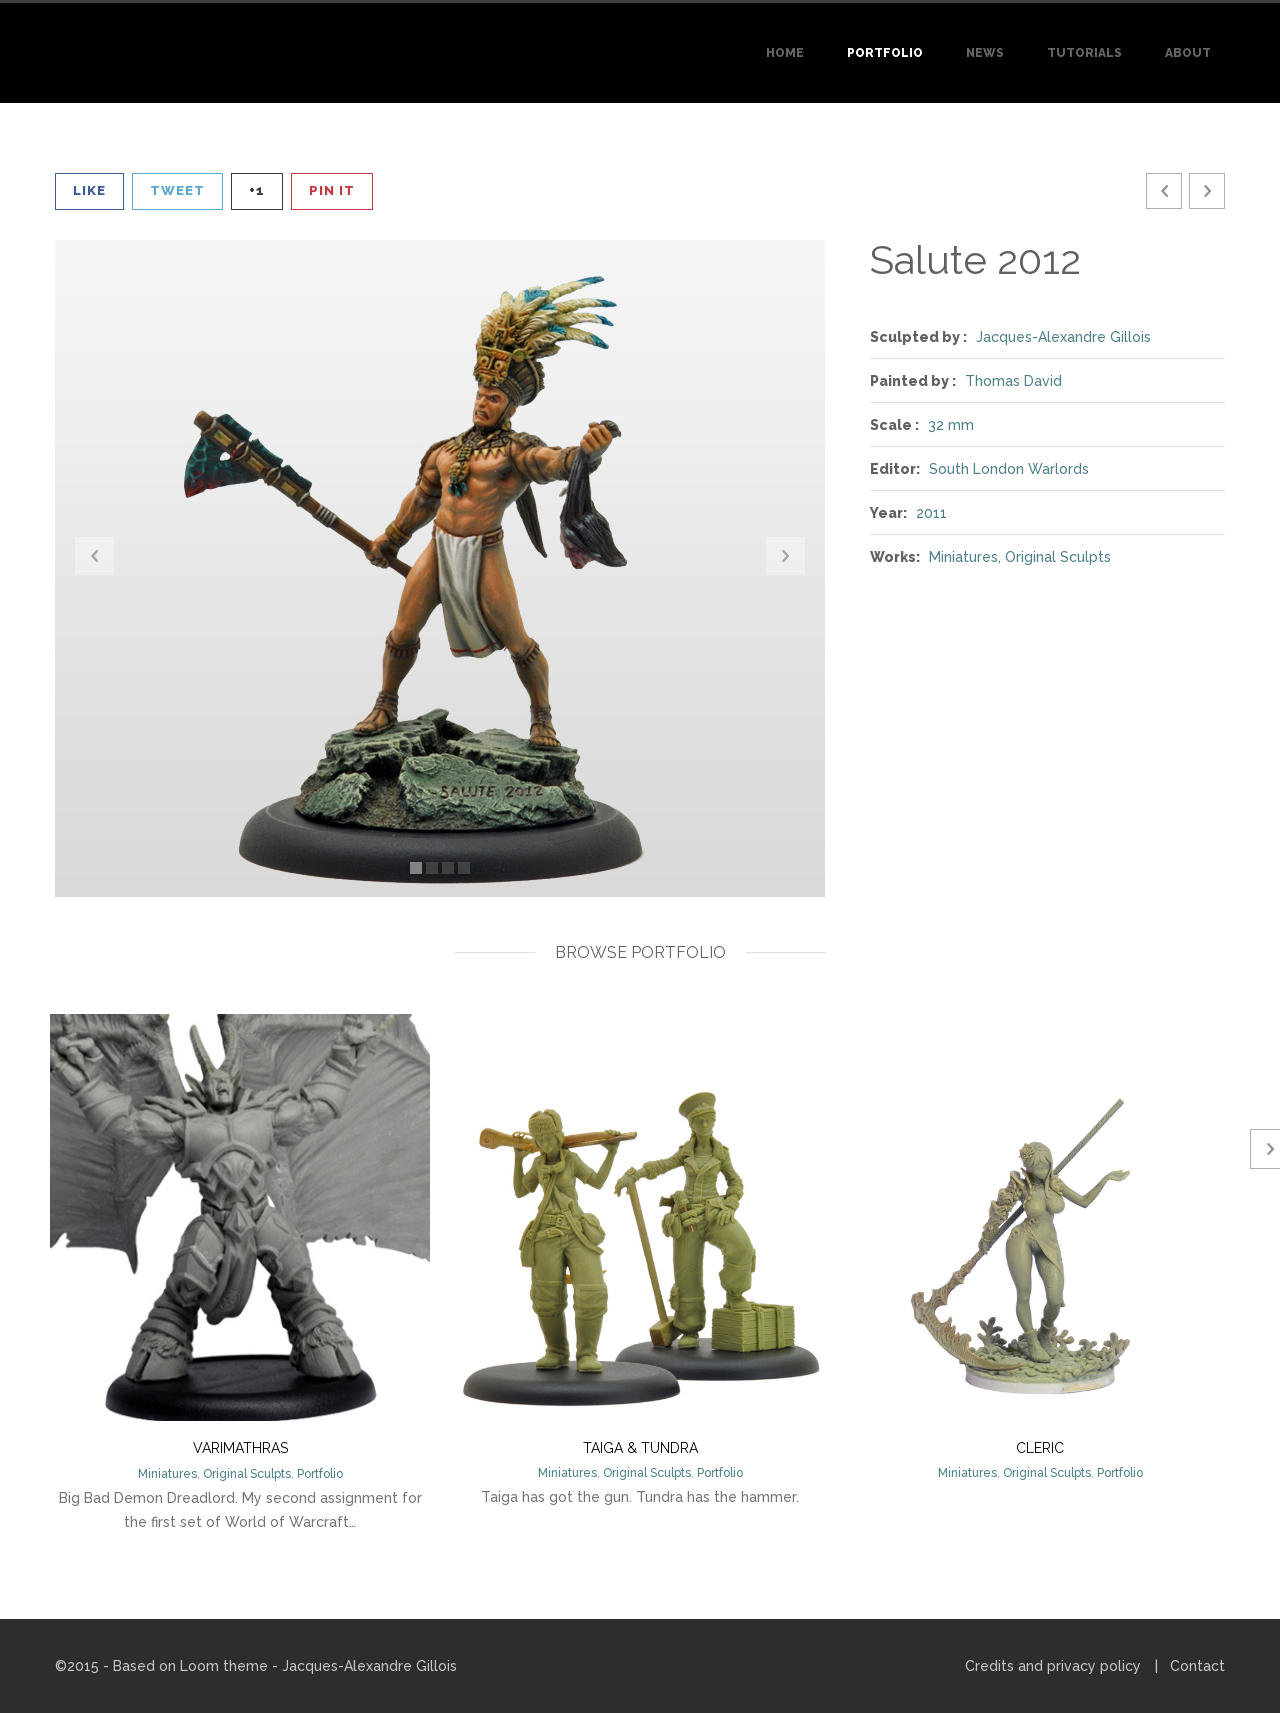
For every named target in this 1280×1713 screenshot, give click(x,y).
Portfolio (885, 53)
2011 (931, 513)
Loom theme (224, 1666)
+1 (257, 190)
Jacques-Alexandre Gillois (1063, 337)
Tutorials (1084, 53)
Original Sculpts (1058, 557)
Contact (1197, 1666)
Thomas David (1013, 381)
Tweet (177, 190)
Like (89, 190)
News (985, 53)
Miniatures (963, 557)
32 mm (951, 425)
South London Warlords (1009, 469)
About (1188, 53)
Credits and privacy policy (1053, 1666)
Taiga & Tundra (640, 1448)
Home (785, 53)
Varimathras (240, 1448)
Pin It (332, 190)
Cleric (1040, 1448)
